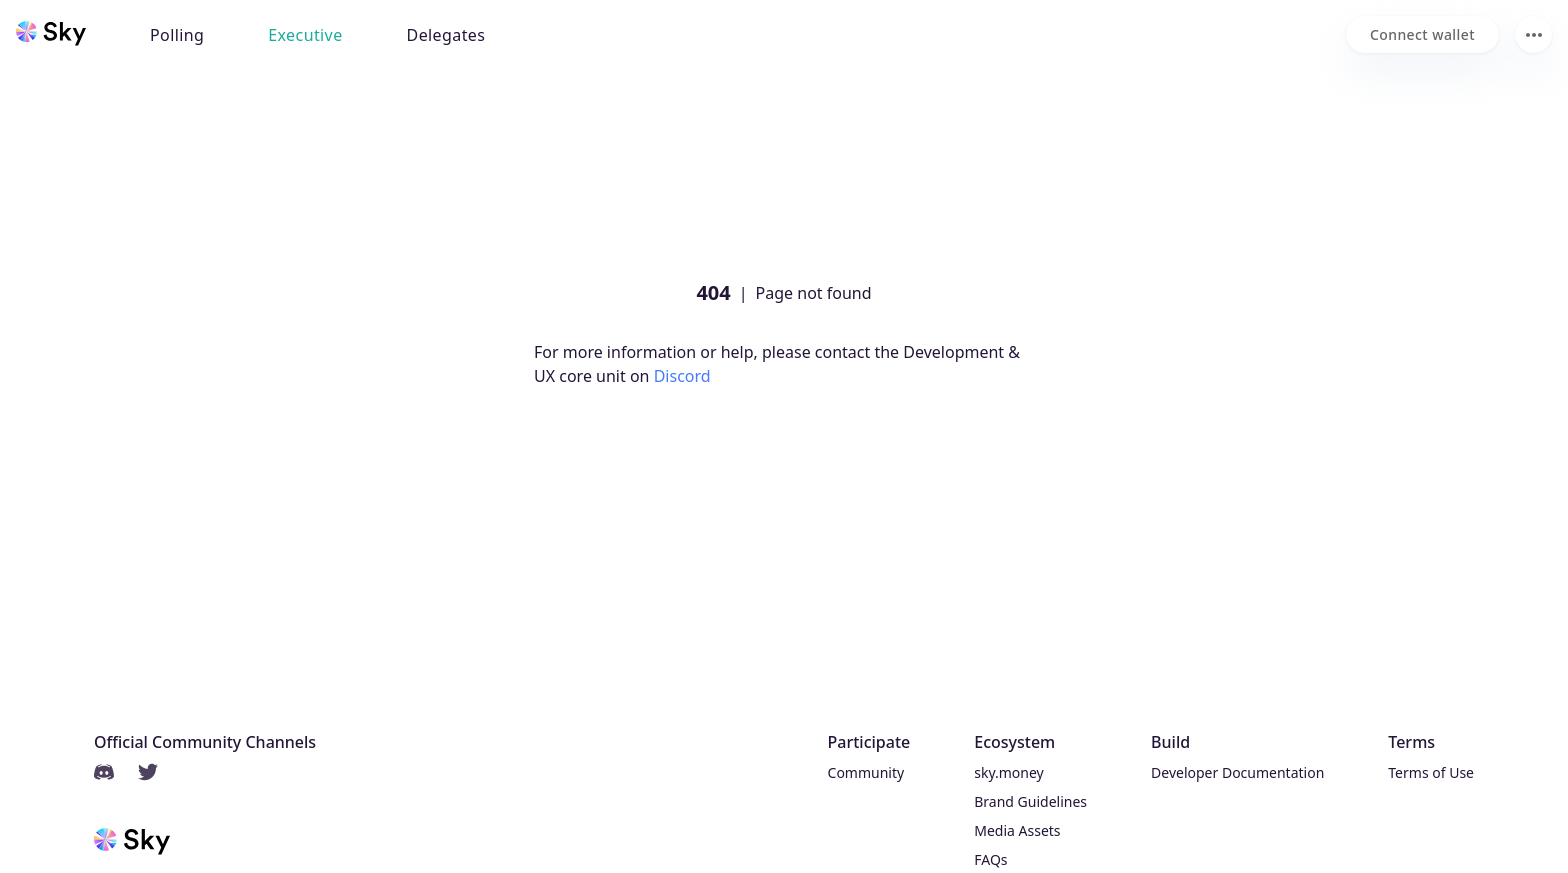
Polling (177, 35)
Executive (305, 35)
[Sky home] (51, 33)
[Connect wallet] (1422, 34)
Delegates (446, 35)
